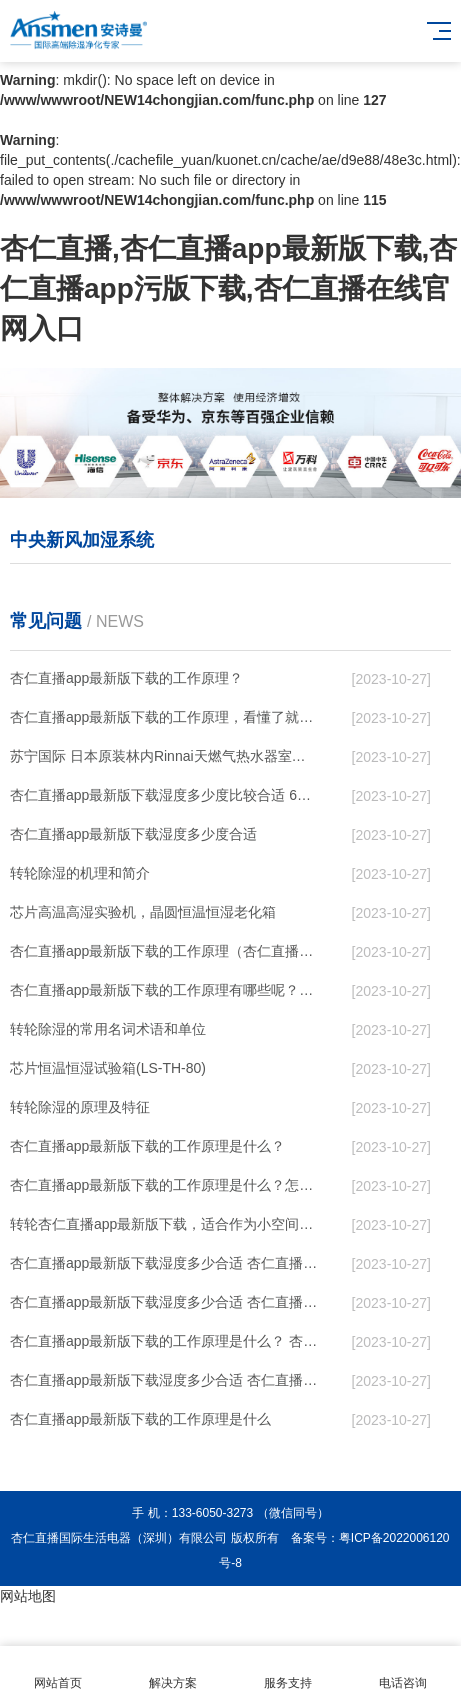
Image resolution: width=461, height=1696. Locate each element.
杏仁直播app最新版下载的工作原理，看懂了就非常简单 (164, 717)
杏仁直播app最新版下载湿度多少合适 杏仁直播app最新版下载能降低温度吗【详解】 (164, 1302)
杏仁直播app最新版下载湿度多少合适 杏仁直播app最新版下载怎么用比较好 (164, 1263)
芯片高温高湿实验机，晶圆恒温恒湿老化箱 (143, 912)
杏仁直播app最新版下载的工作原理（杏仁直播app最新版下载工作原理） (164, 951)
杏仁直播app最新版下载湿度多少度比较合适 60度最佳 (164, 795)
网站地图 (28, 1596)
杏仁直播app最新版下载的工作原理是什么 (140, 1419)
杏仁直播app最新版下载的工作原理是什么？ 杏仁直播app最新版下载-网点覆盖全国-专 (164, 1341)
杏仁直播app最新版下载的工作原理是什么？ (147, 1146)
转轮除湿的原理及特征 (80, 1107)
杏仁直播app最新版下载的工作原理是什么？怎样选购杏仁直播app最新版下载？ (164, 1185)
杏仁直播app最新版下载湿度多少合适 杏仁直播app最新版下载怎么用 (164, 1380)
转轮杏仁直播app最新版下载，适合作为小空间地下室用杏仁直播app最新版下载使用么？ (164, 1224)
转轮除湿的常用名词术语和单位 (108, 1029)
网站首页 (57, 1671)
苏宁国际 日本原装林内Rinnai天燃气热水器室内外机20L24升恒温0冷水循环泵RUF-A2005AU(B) (164, 756)
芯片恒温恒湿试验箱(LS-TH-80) (108, 1068)
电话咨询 (403, 1671)
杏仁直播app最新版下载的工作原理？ (126, 678)
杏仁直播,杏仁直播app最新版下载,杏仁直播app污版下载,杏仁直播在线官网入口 (228, 288)
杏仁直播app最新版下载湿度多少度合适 (133, 834)
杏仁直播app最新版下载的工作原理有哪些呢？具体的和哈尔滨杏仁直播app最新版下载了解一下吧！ (164, 990)
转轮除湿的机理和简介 (80, 873)
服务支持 (288, 1671)
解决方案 (172, 1671)
